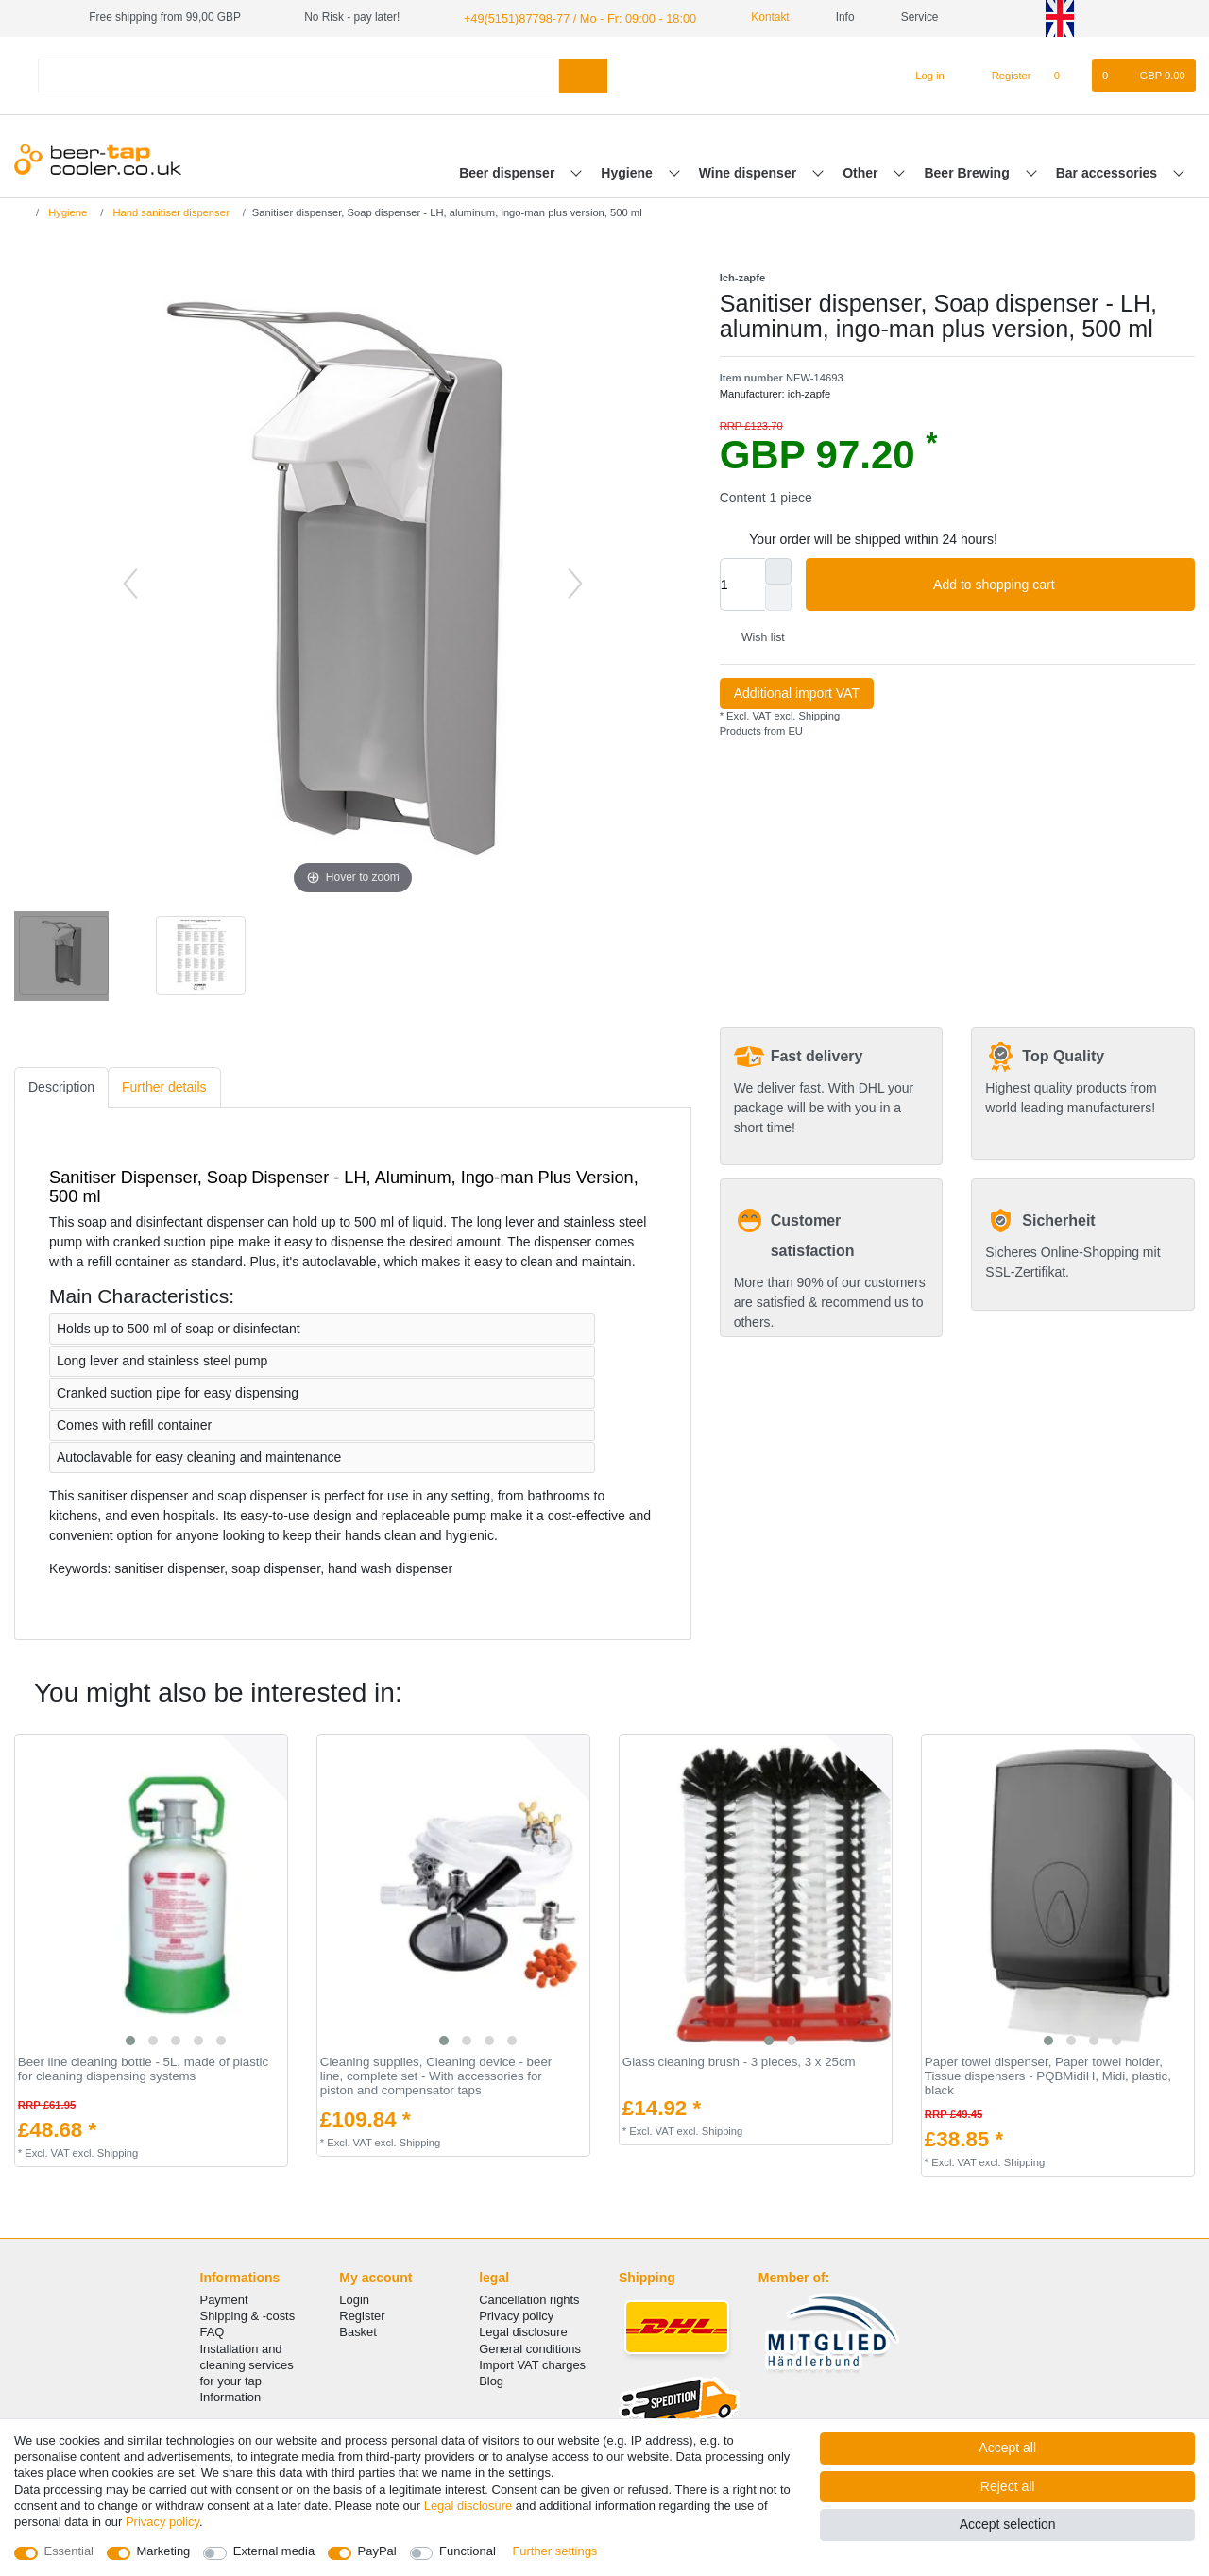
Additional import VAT (797, 692)
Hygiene (628, 170)
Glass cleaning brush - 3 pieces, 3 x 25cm (739, 2061)
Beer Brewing (968, 170)
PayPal (377, 2551)
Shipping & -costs (248, 2315)
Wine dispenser (749, 170)
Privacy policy (516, 2315)
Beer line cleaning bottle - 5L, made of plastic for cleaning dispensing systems (143, 2068)
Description (61, 1085)
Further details (164, 1085)
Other (862, 170)
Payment (224, 2299)
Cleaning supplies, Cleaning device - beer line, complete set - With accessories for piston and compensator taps (436, 2075)
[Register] (1001, 75)
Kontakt (751, 17)
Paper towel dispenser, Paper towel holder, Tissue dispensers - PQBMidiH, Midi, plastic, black (1048, 2075)
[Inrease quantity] (778, 570)
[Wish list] (1067, 75)
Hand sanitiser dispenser (169, 211)
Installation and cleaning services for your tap (247, 2363)
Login (354, 2299)
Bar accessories (1108, 170)
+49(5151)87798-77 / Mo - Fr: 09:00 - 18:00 (571, 17)
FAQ (212, 2331)
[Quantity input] (742, 583)
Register (361, 2315)
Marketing (164, 2551)
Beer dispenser (508, 170)
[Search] (583, 74)
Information (231, 2396)
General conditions (530, 2347)
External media (274, 2551)
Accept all (1007, 2447)
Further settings (554, 2551)
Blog (491, 2380)
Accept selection (1008, 2524)
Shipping (817, 714)
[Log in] (921, 75)
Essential (69, 2551)
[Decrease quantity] (778, 597)
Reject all (1007, 2486)
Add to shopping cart (1057, 583)
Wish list (756, 636)
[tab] (61, 1086)
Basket (358, 2331)
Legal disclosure (523, 2331)
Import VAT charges (532, 2364)
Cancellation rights (529, 2299)
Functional (467, 2551)
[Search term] (298, 74)
